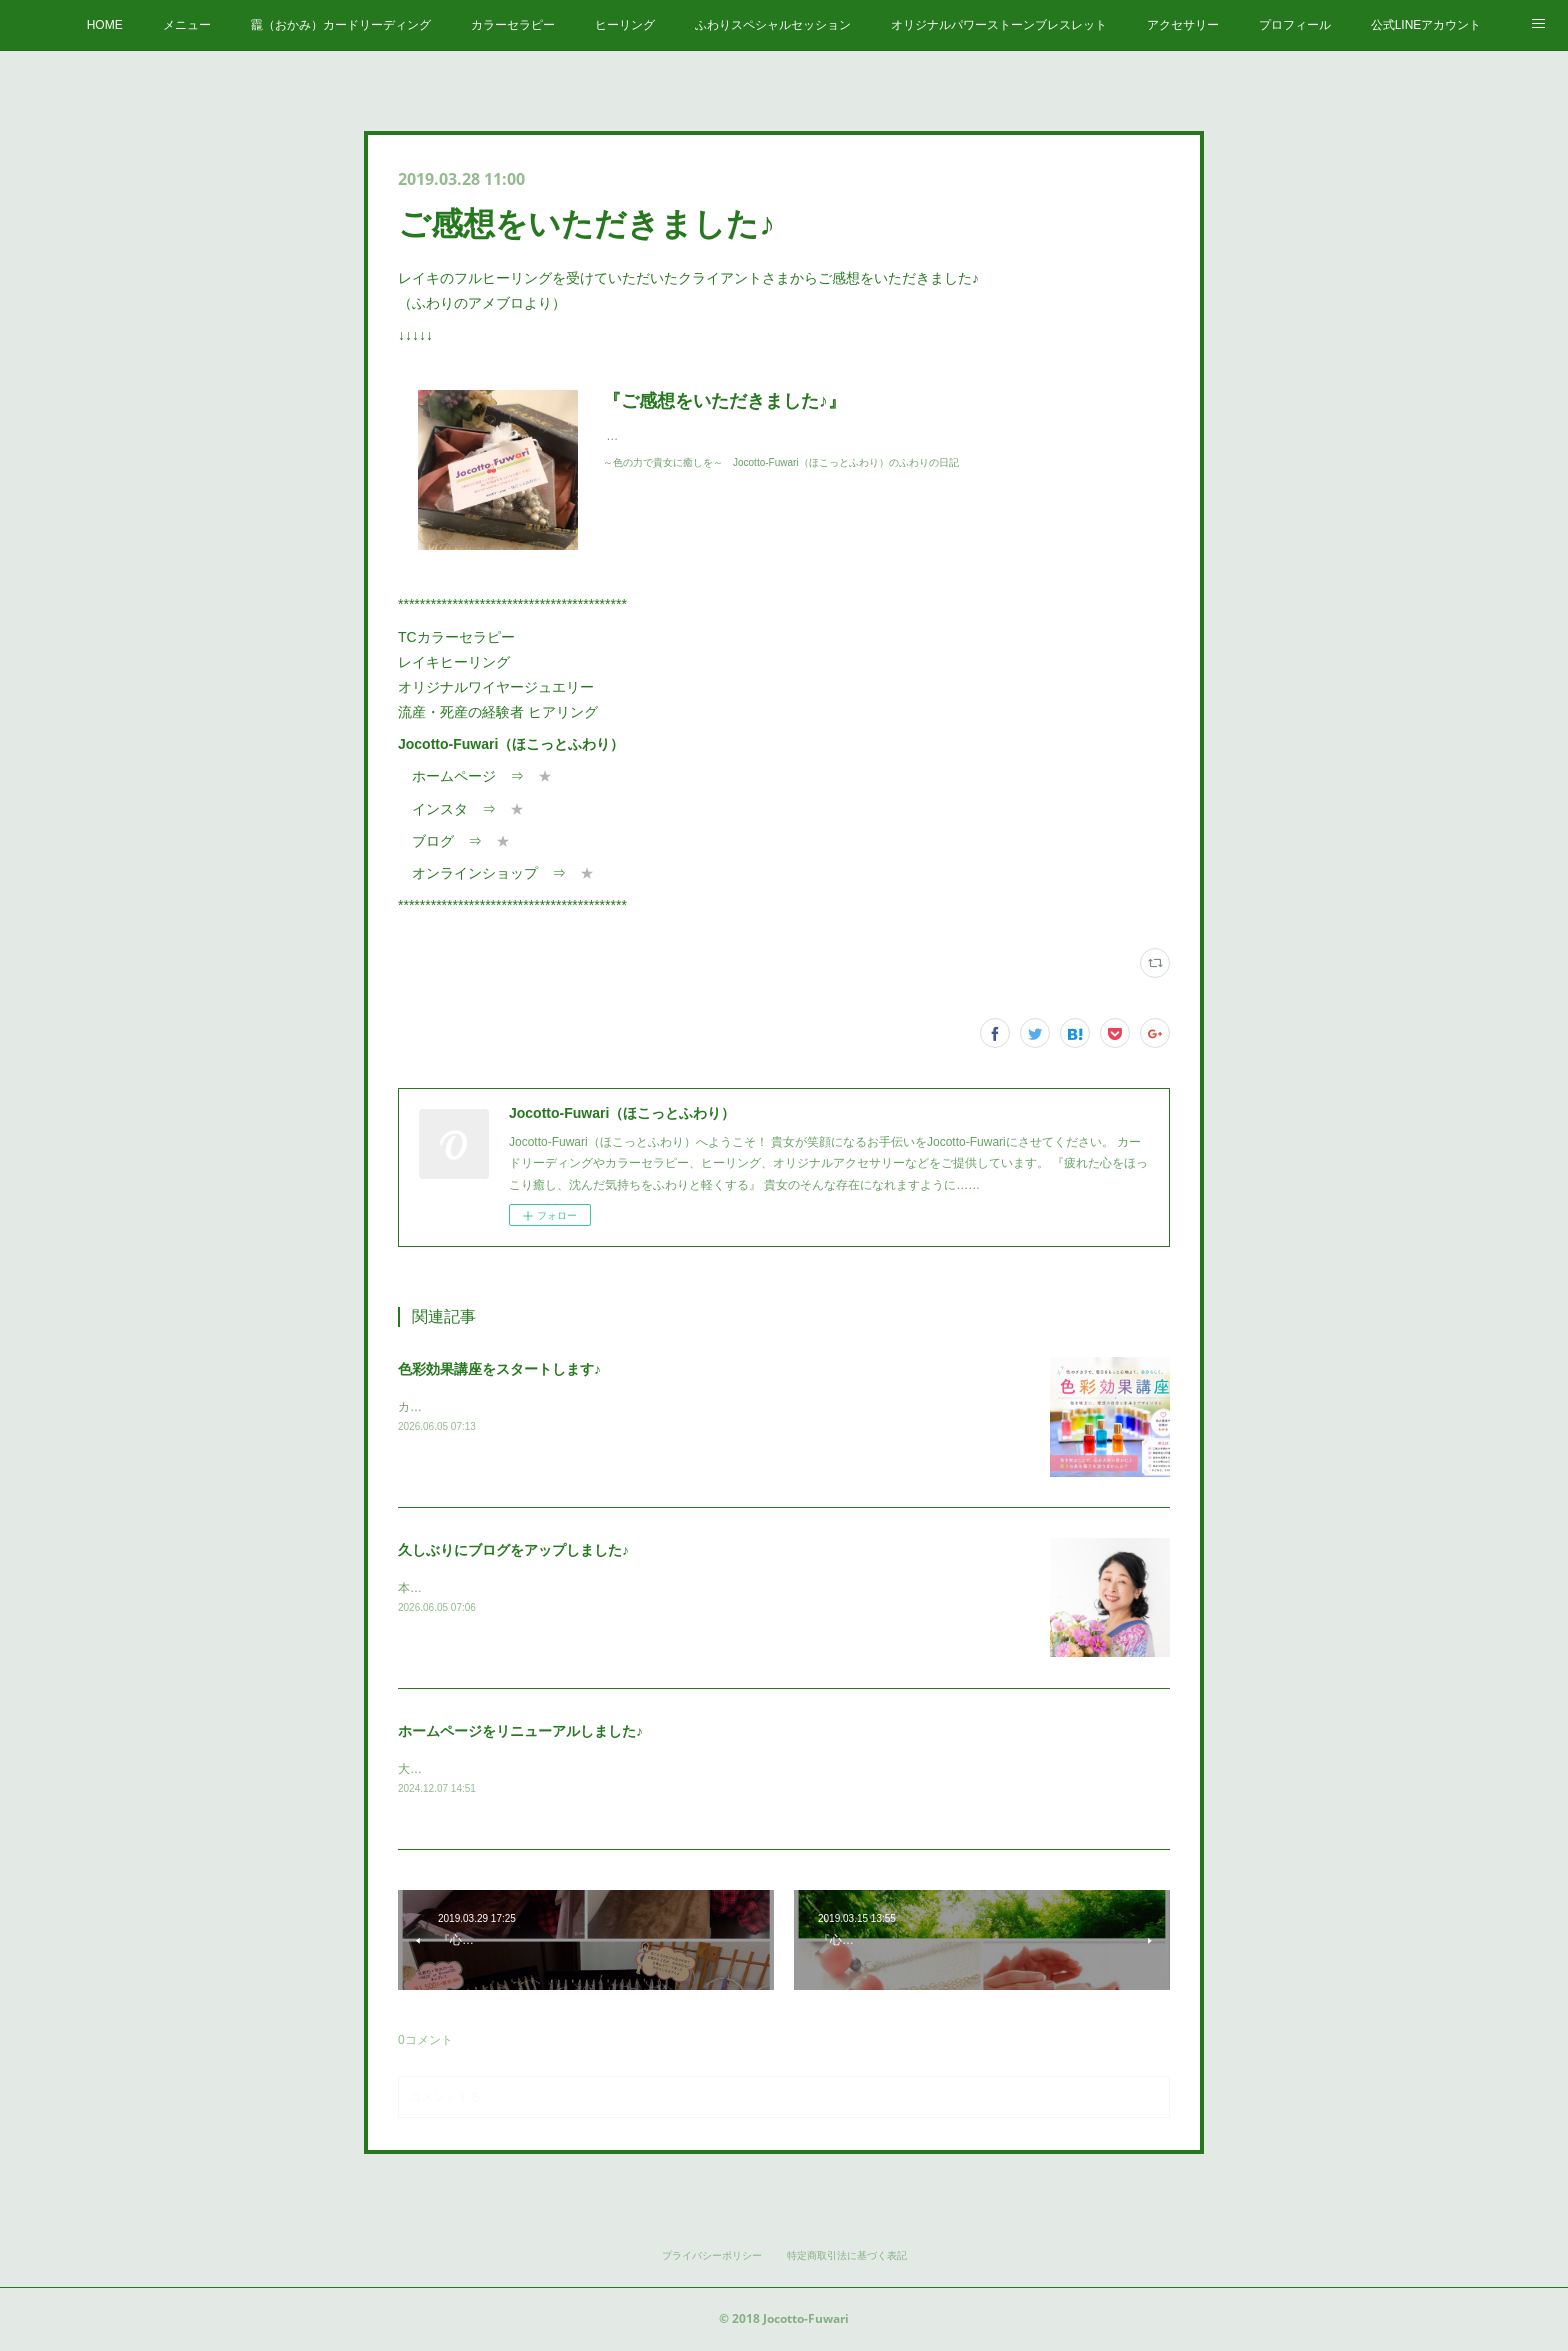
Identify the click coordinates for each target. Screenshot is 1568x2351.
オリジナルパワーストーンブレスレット (999, 25)
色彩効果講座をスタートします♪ (499, 1369)
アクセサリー (1183, 25)
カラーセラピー (513, 25)
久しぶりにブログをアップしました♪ (513, 1550)
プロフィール (1295, 25)
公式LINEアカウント (1426, 25)
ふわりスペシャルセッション (773, 25)
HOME (105, 25)
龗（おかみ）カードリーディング (341, 25)
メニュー (187, 25)
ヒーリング (625, 25)
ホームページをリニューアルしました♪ (520, 1731)
